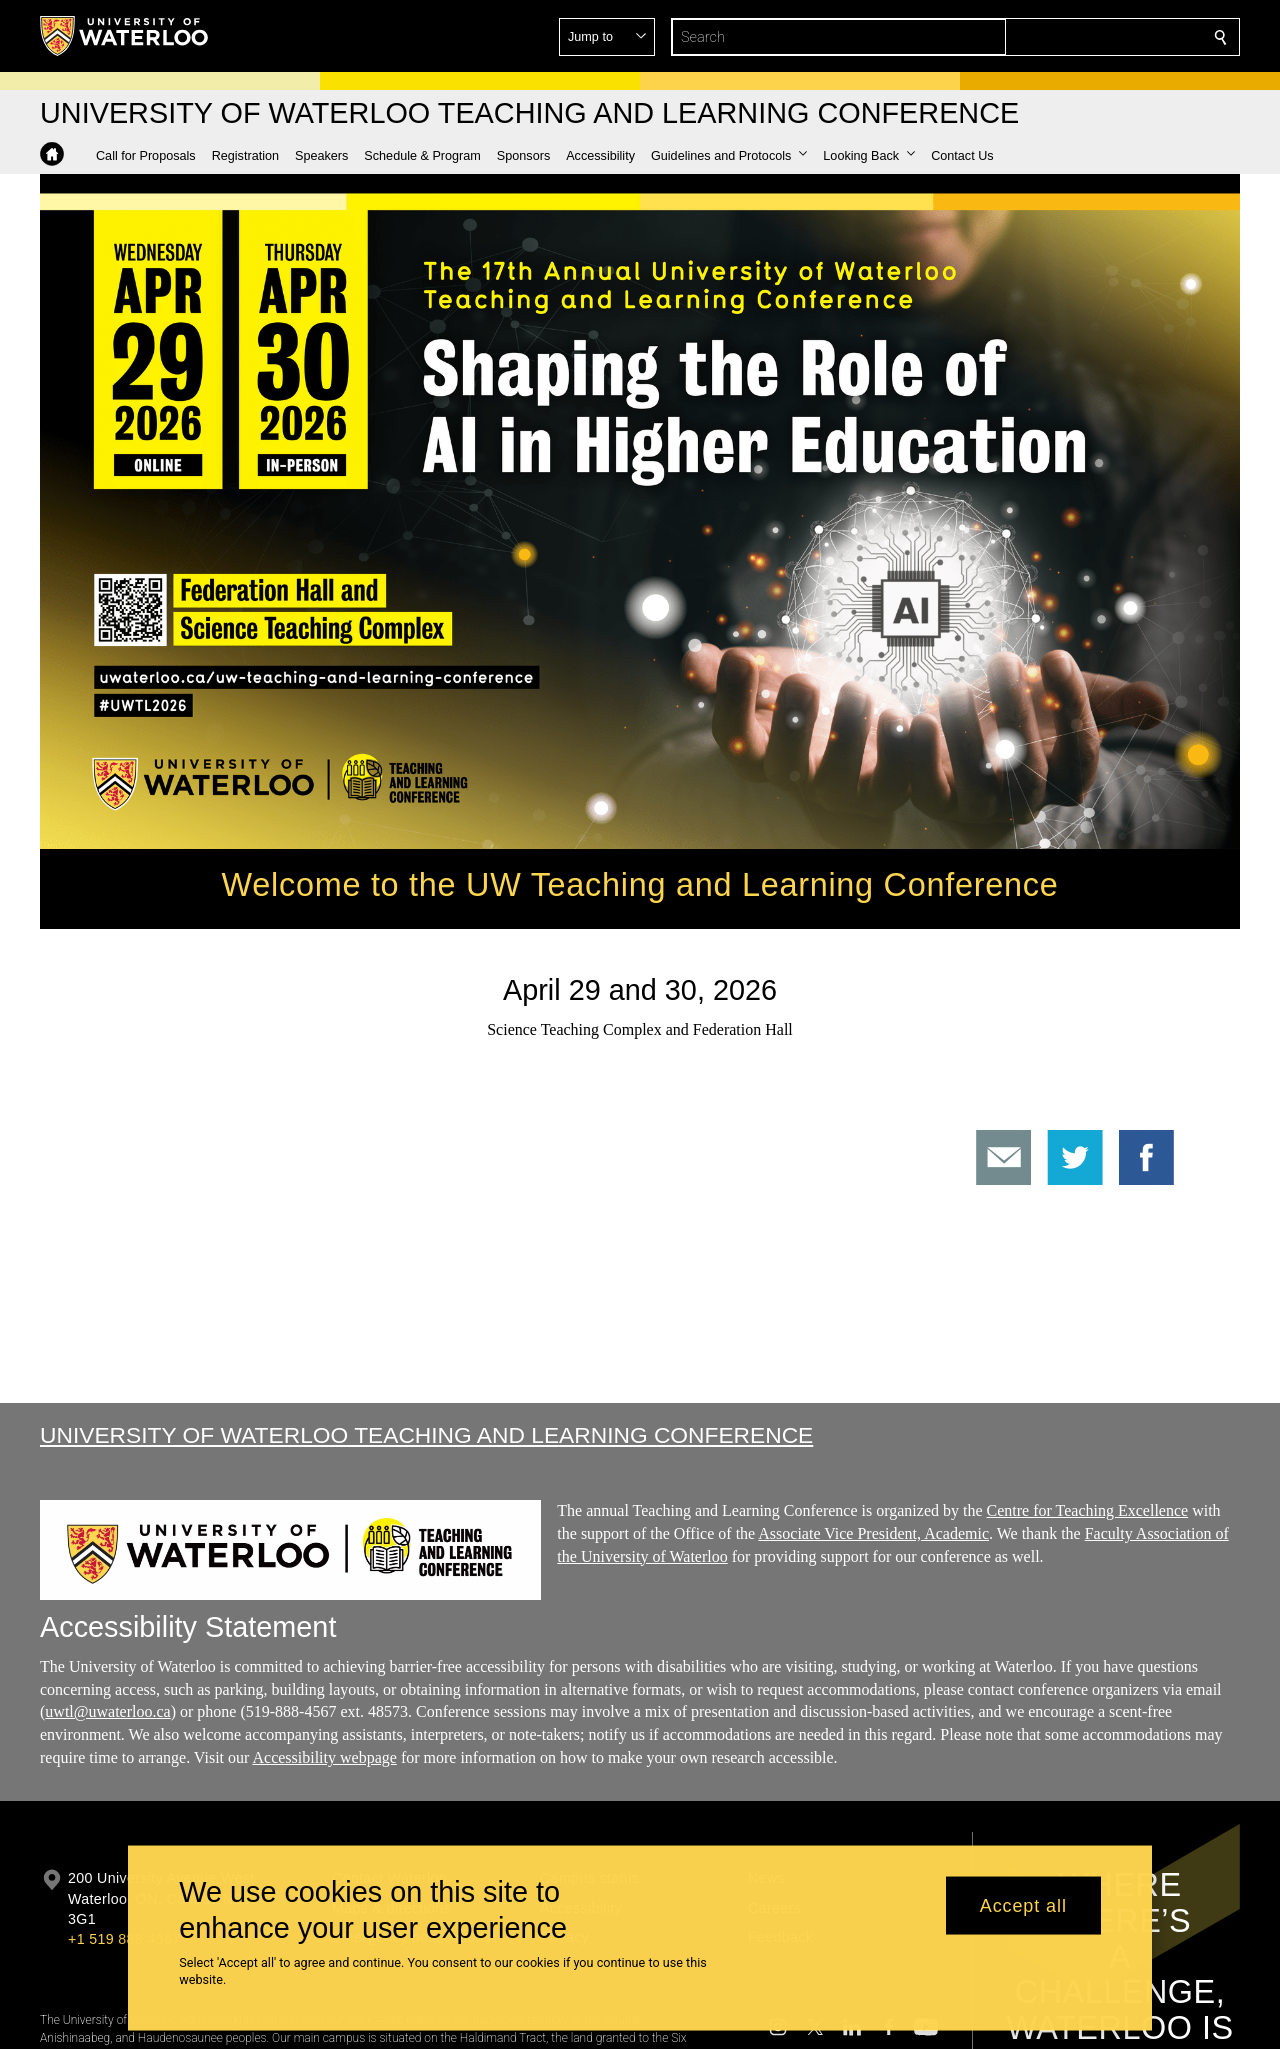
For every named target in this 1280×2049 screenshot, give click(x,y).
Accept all (1023, 1905)
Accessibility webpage (324, 1757)
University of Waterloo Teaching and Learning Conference (426, 1435)
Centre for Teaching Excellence (1088, 1510)
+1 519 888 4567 (124, 1939)
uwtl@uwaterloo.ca (107, 1711)
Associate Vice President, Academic (873, 1532)
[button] (1076, 37)
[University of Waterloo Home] (125, 36)
